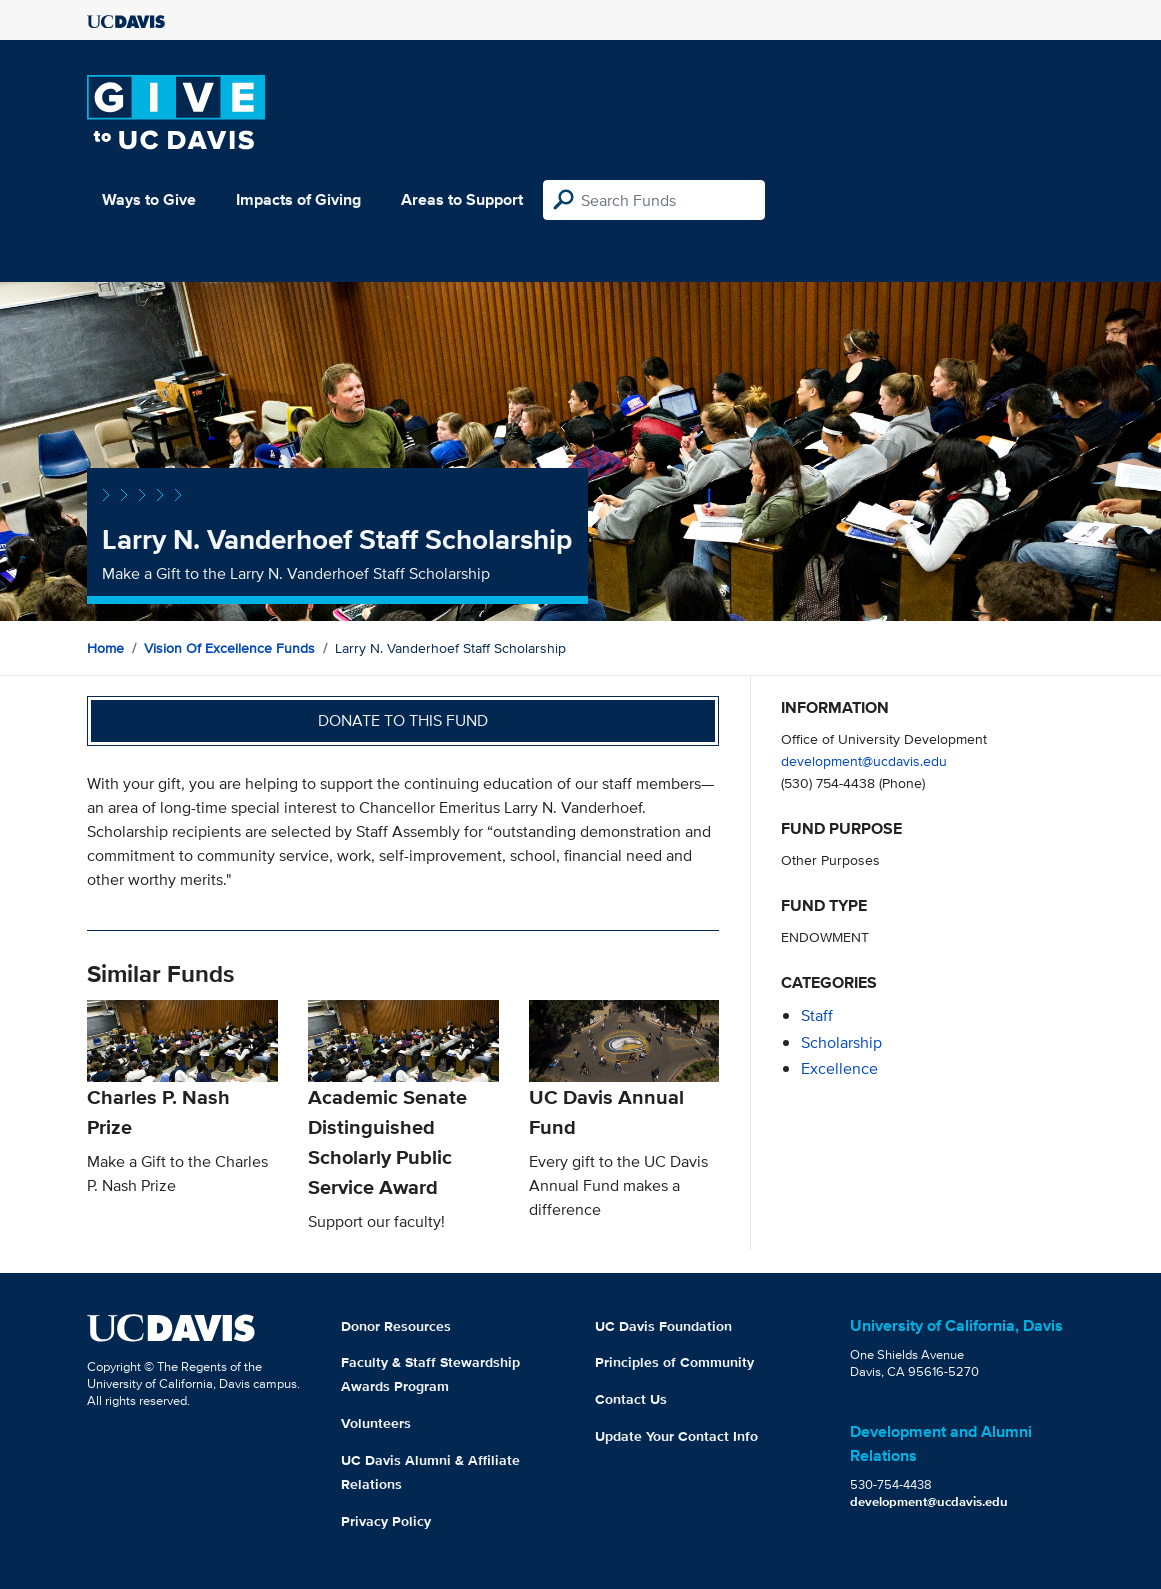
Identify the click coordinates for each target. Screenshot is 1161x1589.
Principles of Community (674, 1362)
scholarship (841, 1042)
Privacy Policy (386, 1521)
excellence (839, 1068)
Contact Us (631, 1399)
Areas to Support (462, 199)
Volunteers (376, 1423)
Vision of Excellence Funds (229, 648)
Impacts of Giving (298, 199)
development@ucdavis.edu (864, 760)
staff (817, 1015)
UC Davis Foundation (663, 1326)
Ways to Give (149, 199)
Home (105, 648)
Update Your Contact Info (676, 1436)
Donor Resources (396, 1326)
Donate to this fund (403, 720)
